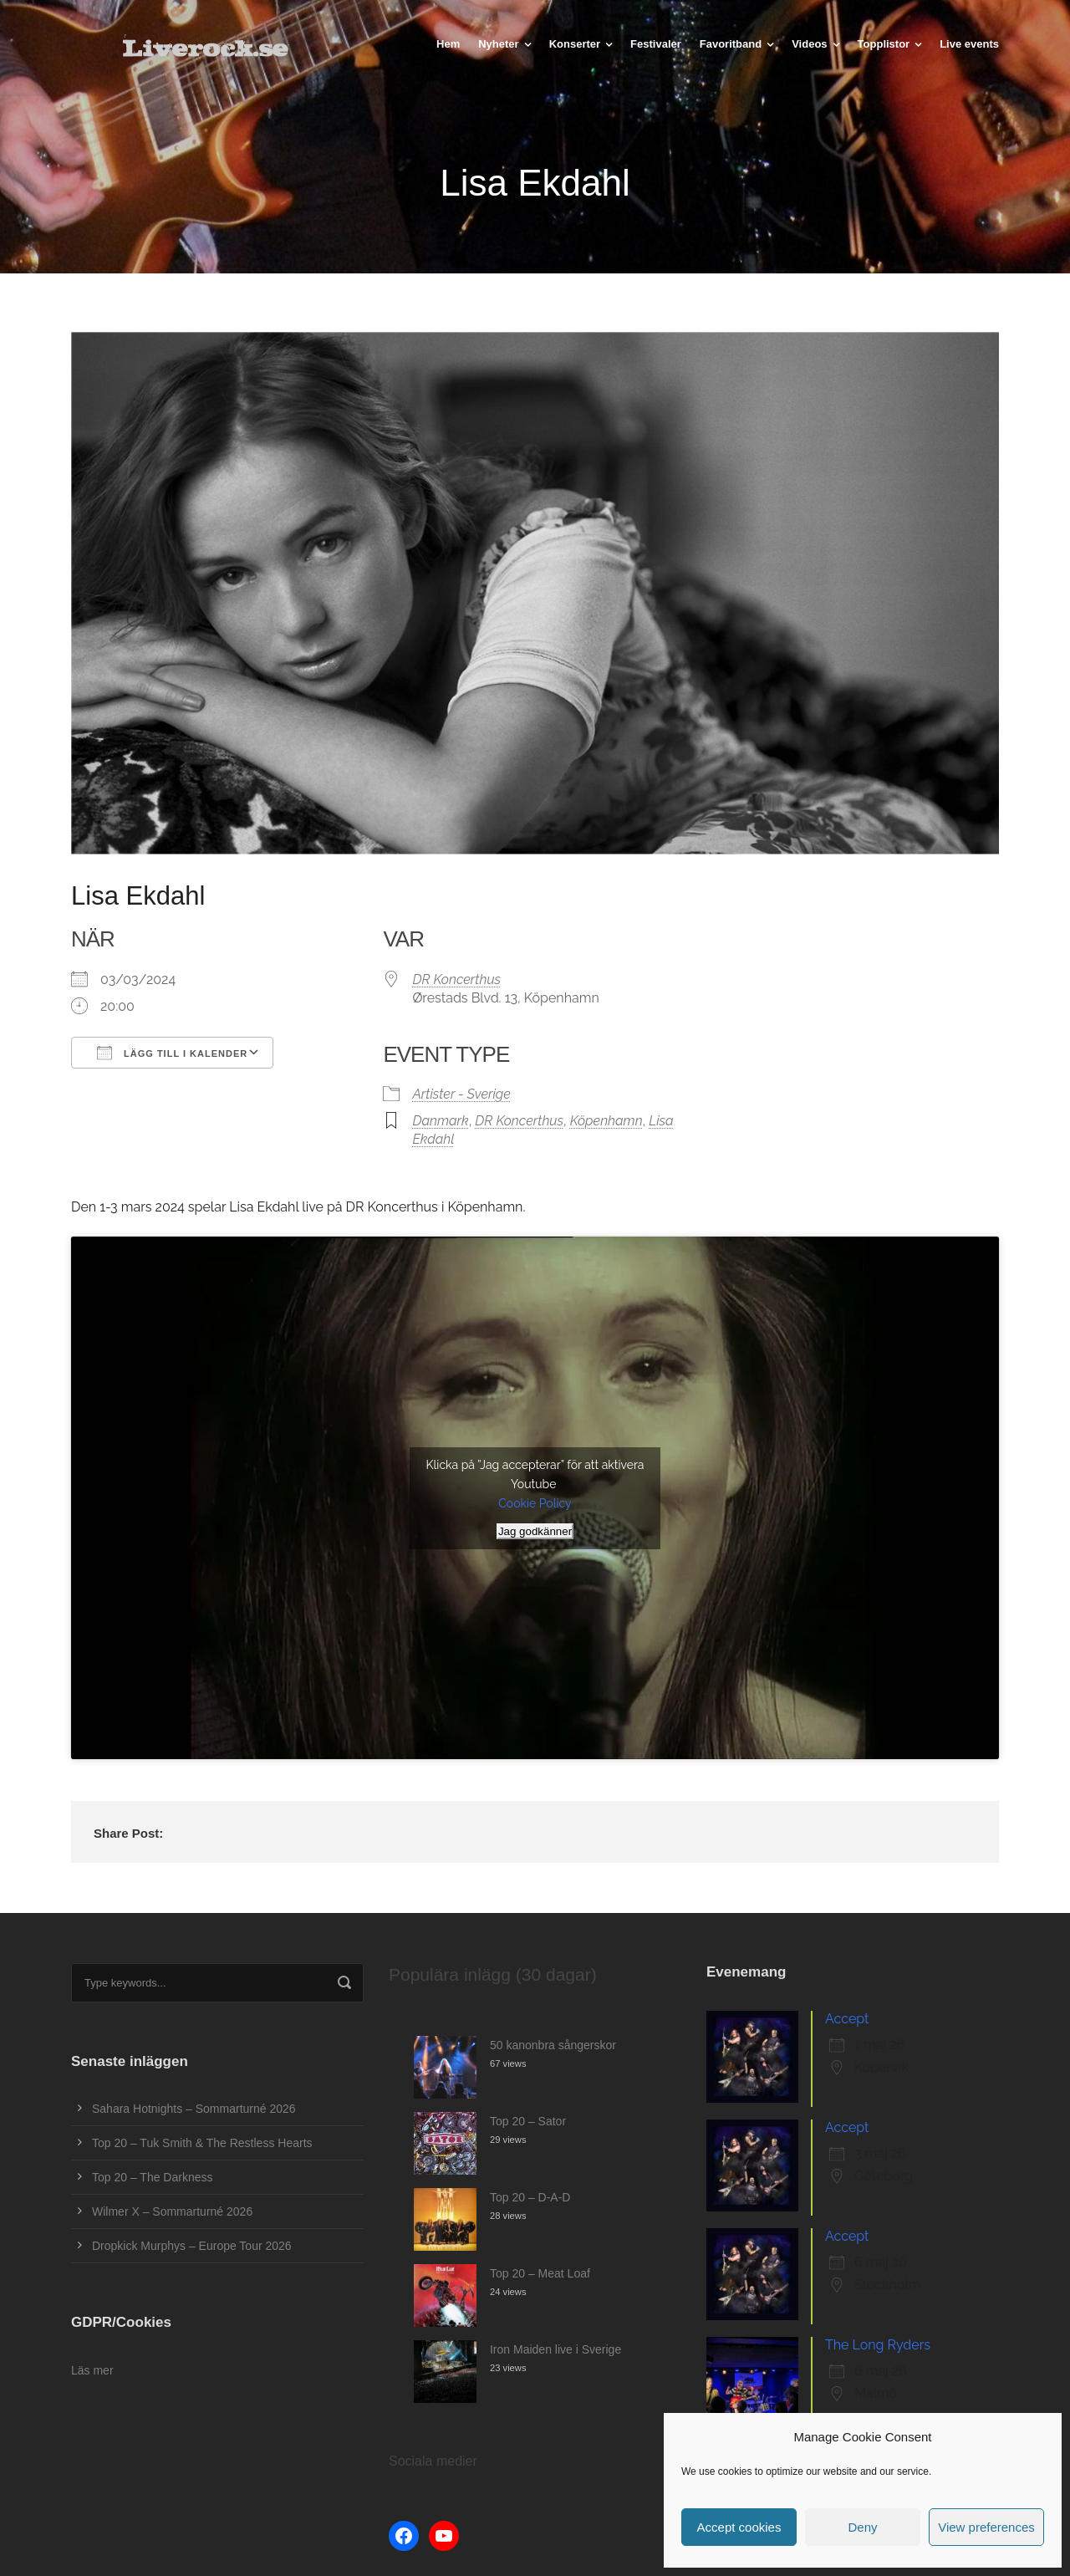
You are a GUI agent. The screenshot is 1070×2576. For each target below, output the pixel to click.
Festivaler (655, 44)
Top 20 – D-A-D (530, 2197)
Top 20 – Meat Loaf (540, 2273)
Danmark (440, 1121)
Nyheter (498, 44)
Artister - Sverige (461, 1094)
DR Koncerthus (456, 979)
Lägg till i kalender (172, 1052)
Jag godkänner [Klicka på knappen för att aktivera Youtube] (535, 1531)
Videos (809, 44)
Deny (862, 2527)
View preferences (986, 2527)
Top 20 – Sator (528, 2121)
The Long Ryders (877, 2345)
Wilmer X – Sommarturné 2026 (172, 2211)
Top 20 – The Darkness (152, 2177)
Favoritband (731, 44)
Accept (847, 2019)
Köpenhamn (606, 1121)
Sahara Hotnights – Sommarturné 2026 (194, 2108)
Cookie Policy (534, 1503)
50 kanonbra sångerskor (553, 2045)
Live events (969, 44)
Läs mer (92, 2370)
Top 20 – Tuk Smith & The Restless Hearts (202, 2143)
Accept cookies (739, 2527)
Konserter (574, 44)
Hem (448, 44)
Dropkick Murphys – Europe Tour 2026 (192, 2245)
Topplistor (884, 44)
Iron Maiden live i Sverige (555, 2349)
